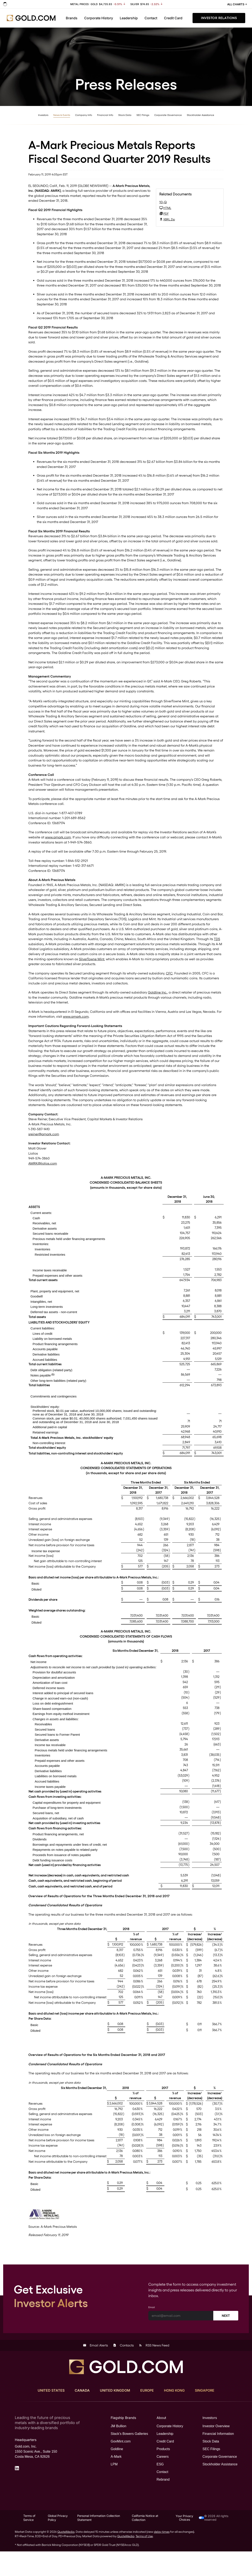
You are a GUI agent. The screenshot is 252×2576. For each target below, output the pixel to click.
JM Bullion (118, 2449)
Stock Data (124, 115)
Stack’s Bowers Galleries (129, 2457)
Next (226, 2339)
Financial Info (105, 115)
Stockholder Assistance (200, 115)
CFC (171, 991)
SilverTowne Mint (144, 976)
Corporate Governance (168, 115)
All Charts (237, 4)
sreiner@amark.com (44, 1154)
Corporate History (98, 18)
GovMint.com (121, 2465)
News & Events (61, 115)
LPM (114, 2488)
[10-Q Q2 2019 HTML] (189, 205)
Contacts (123, 2368)
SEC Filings (142, 115)
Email (151, 2330)
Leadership (129, 18)
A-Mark (116, 2480)
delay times (161, 2556)
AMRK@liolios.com (42, 1184)
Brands (71, 18)
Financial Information (218, 2457)
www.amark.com (58, 852)
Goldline (117, 2472)
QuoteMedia (65, 2556)
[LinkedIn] (17, 2491)
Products (163, 2472)
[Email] (180, 2338)
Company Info (83, 115)
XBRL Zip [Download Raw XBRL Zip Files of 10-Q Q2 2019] (167, 219)
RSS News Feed (154, 2368)
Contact (151, 18)
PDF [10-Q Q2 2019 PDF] (164, 213)
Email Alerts (95, 2368)
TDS (65, 961)
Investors (43, 115)
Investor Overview (216, 2449)
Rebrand (163, 2504)
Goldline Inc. (159, 1010)
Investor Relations (219, 18)
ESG (160, 2488)
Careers (163, 2480)
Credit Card (173, 18)
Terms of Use (144, 2560)
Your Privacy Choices (190, 2542)
